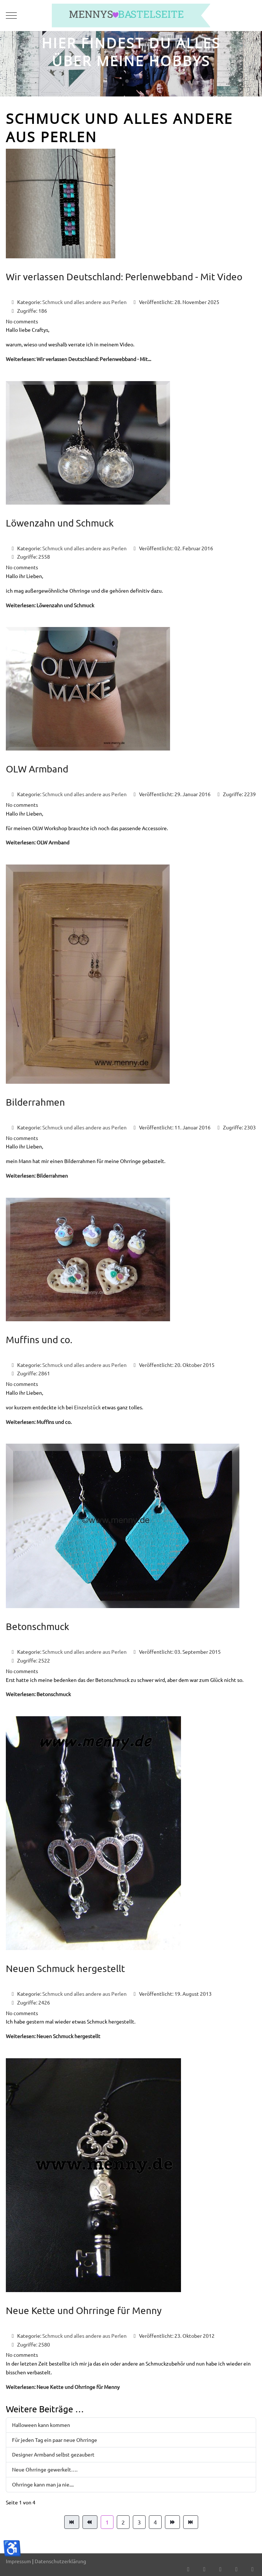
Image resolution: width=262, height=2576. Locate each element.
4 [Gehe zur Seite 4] (155, 2522)
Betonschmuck (37, 1626)
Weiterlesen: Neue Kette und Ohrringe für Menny (63, 2386)
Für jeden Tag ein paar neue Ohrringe (54, 2439)
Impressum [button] (18, 2561)
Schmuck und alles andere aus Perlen (84, 302)
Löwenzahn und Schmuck (60, 523)
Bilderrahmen (35, 1102)
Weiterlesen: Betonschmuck (38, 1694)
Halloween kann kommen (41, 2424)
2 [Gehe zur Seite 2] (123, 2522)
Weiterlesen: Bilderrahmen (37, 1175)
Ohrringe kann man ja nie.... (43, 2484)
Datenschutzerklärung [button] (60, 2561)
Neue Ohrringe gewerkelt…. (44, 2469)
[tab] (127, 81)
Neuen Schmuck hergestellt (65, 1968)
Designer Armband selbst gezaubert (53, 2454)
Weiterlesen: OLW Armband (37, 842)
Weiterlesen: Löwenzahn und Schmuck (50, 605)
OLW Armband (37, 769)
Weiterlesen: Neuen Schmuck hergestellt (53, 2036)
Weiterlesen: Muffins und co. (39, 1421)
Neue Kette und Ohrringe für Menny (84, 2310)
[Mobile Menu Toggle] (11, 15)
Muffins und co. (39, 1339)
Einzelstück (87, 1407)
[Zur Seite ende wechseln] (190, 2522)
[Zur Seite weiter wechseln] (172, 2522)
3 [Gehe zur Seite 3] (139, 2522)
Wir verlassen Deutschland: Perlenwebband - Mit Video (124, 276)
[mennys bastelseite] (131, 15)
